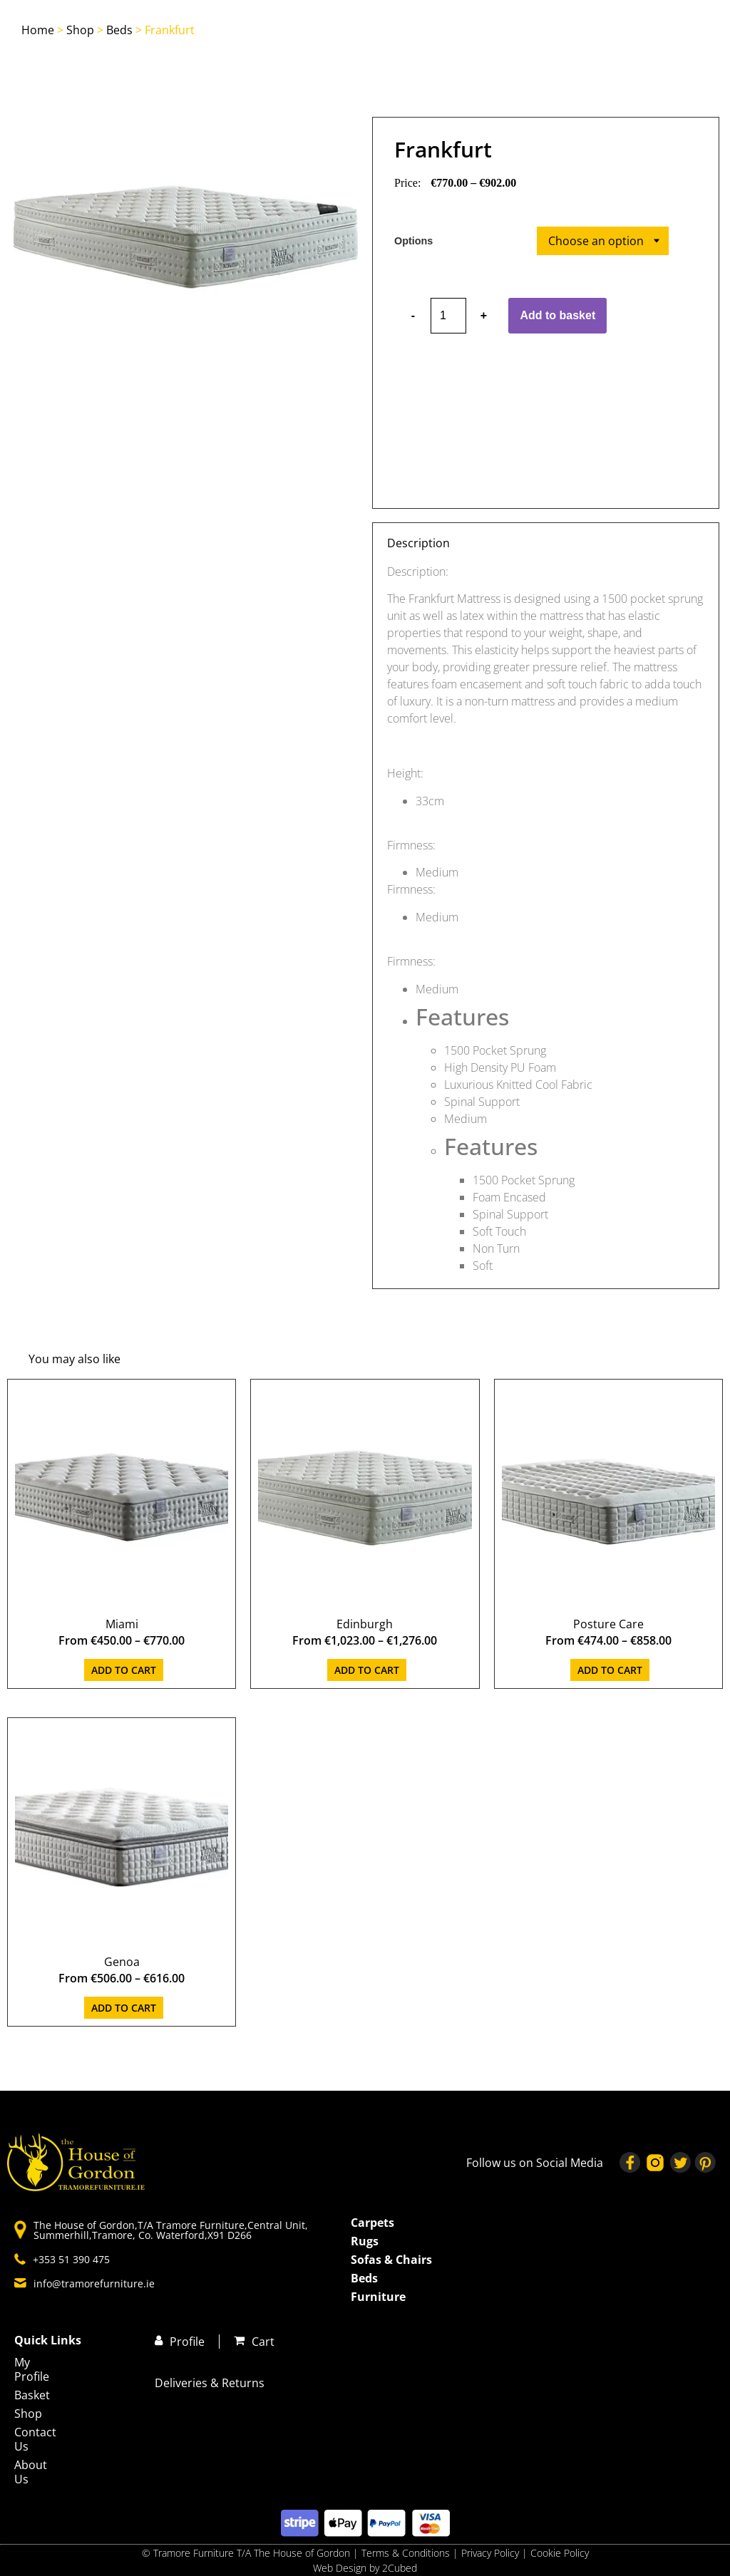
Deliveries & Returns (209, 2383)
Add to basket (557, 315)
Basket (32, 2395)
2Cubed (399, 2568)
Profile (187, 2341)
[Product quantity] (448, 315)
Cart (263, 2341)
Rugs (365, 2241)
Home (37, 30)
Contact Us (35, 2439)
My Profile (31, 2369)
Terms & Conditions (405, 2553)
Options (413, 241)
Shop (80, 30)
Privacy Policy (491, 2553)
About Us (30, 2472)
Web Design (339, 2568)
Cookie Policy (559, 2553)
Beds (119, 30)
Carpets (372, 2222)
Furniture (378, 2297)
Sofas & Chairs (391, 2259)
